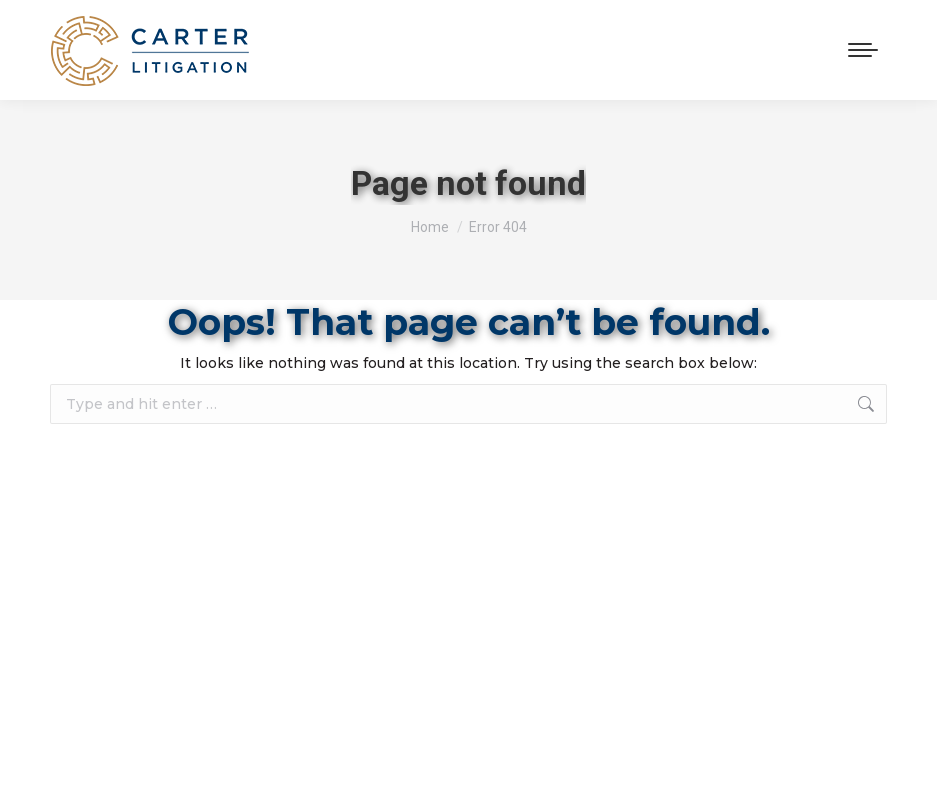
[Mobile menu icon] (863, 50)
